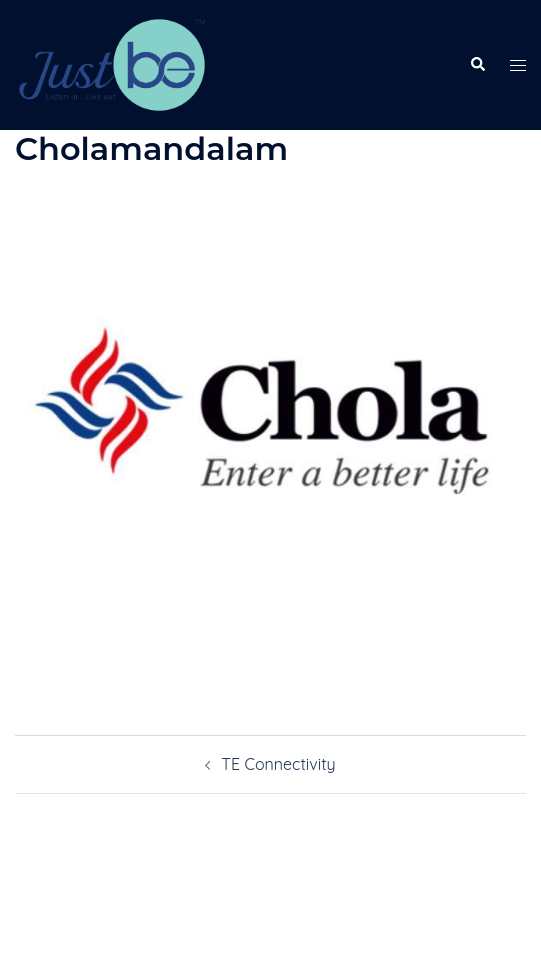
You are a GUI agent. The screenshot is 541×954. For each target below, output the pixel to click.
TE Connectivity (278, 764)
